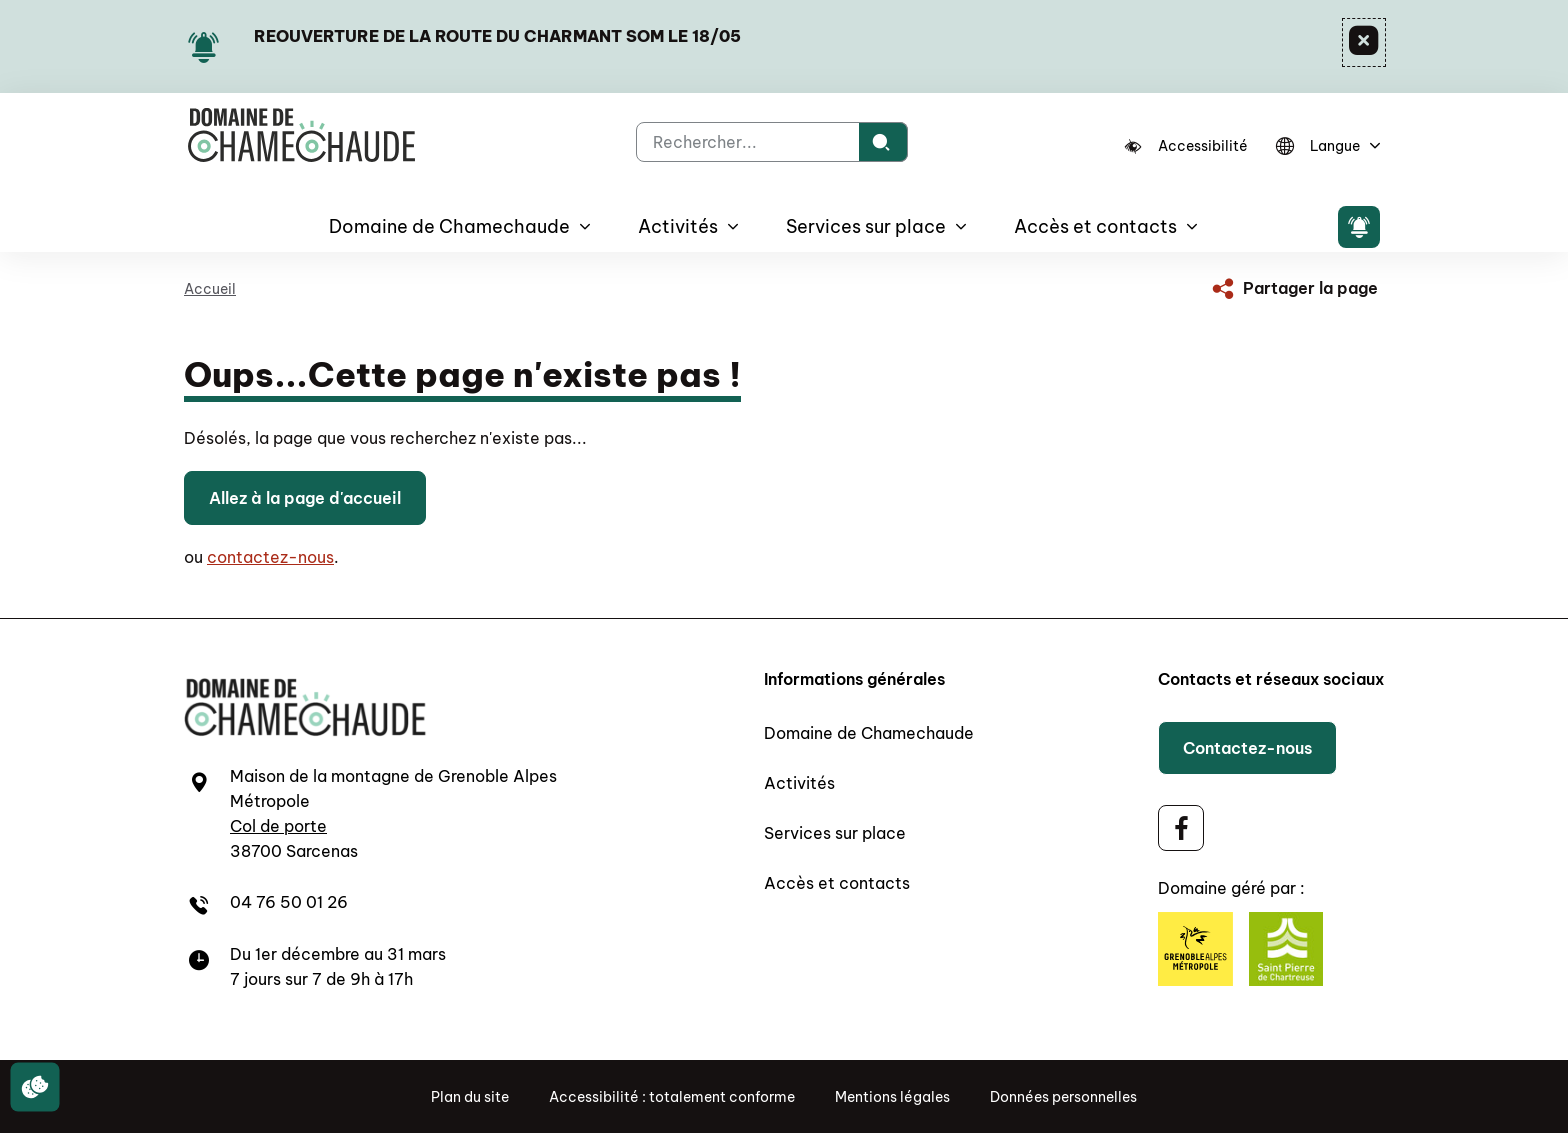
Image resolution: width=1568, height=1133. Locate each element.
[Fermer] (1364, 42)
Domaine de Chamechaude (869, 733)
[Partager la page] (1293, 288)
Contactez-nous (1247, 748)
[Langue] (1325, 146)
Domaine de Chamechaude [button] (449, 226)
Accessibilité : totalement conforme (672, 1097)
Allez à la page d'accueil (305, 498)
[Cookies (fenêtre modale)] (35, 1088)
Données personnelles (1063, 1097)
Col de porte (278, 826)
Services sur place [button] (866, 226)
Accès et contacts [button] (1095, 226)
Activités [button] (678, 226)
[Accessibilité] (1186, 146)
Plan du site (470, 1097)
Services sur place (835, 833)
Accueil (210, 289)
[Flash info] (1359, 227)
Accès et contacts (837, 883)
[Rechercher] (883, 142)
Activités (799, 783)
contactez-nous (270, 557)
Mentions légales (892, 1097)
